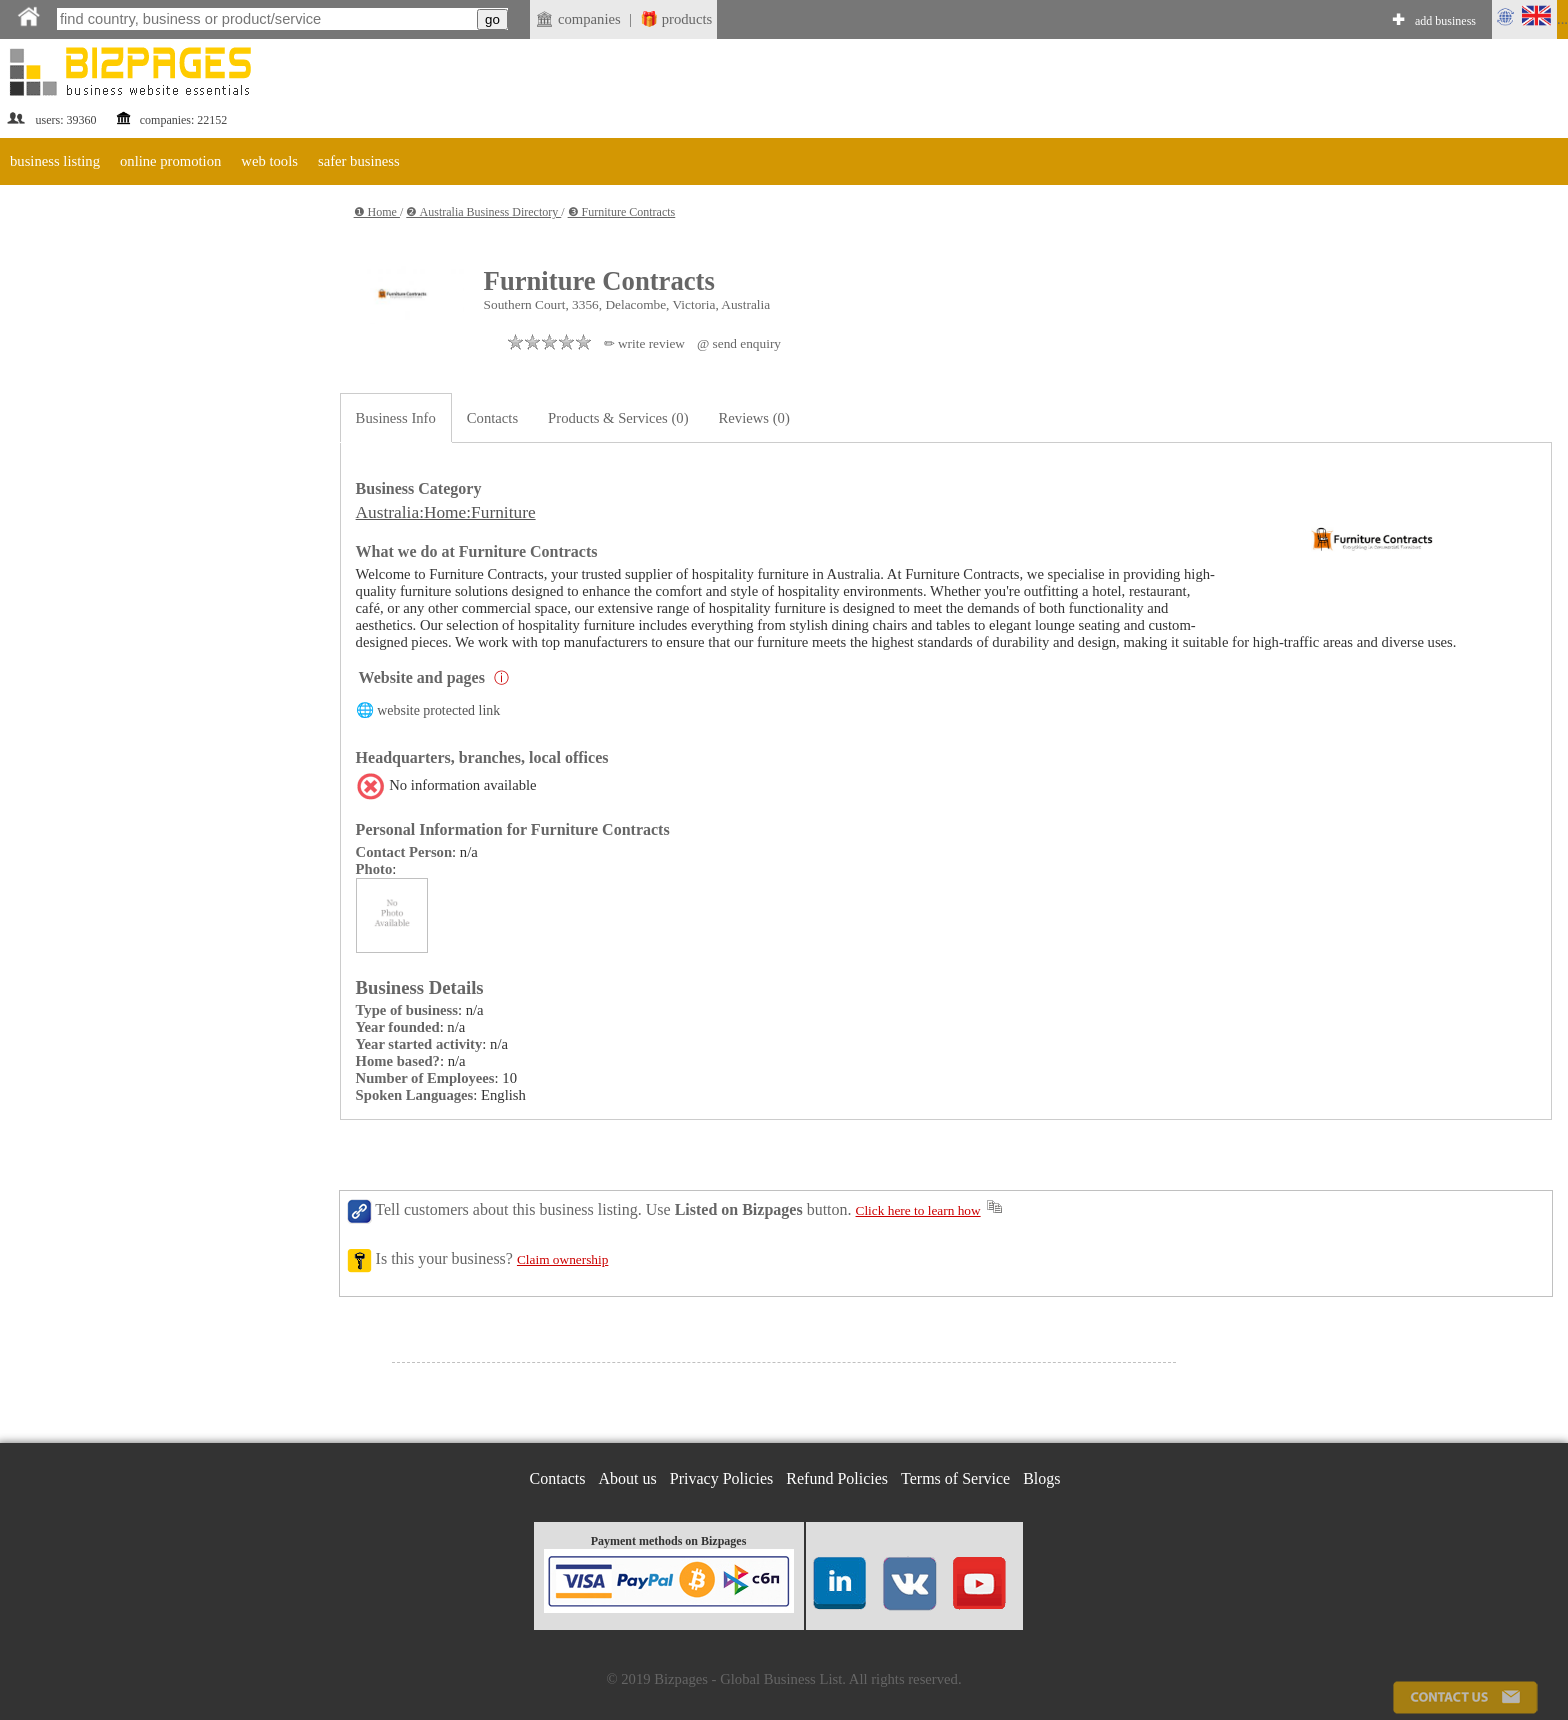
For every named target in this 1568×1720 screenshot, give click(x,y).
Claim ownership (562, 1259)
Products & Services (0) (618, 418)
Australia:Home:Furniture (446, 512)
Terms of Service (955, 1478)
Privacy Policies (722, 1478)
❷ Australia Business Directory (483, 212)
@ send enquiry (739, 343)
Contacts (492, 418)
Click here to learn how (918, 1210)
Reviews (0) (754, 418)
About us (628, 1478)
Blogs (1041, 1478)
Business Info (396, 418)
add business (1445, 21)
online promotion (170, 161)
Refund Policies (837, 1478)
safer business (359, 161)
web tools (269, 161)
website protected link (438, 710)
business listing (55, 161)
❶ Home (377, 212)
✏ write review (644, 343)
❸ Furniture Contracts (622, 212)
